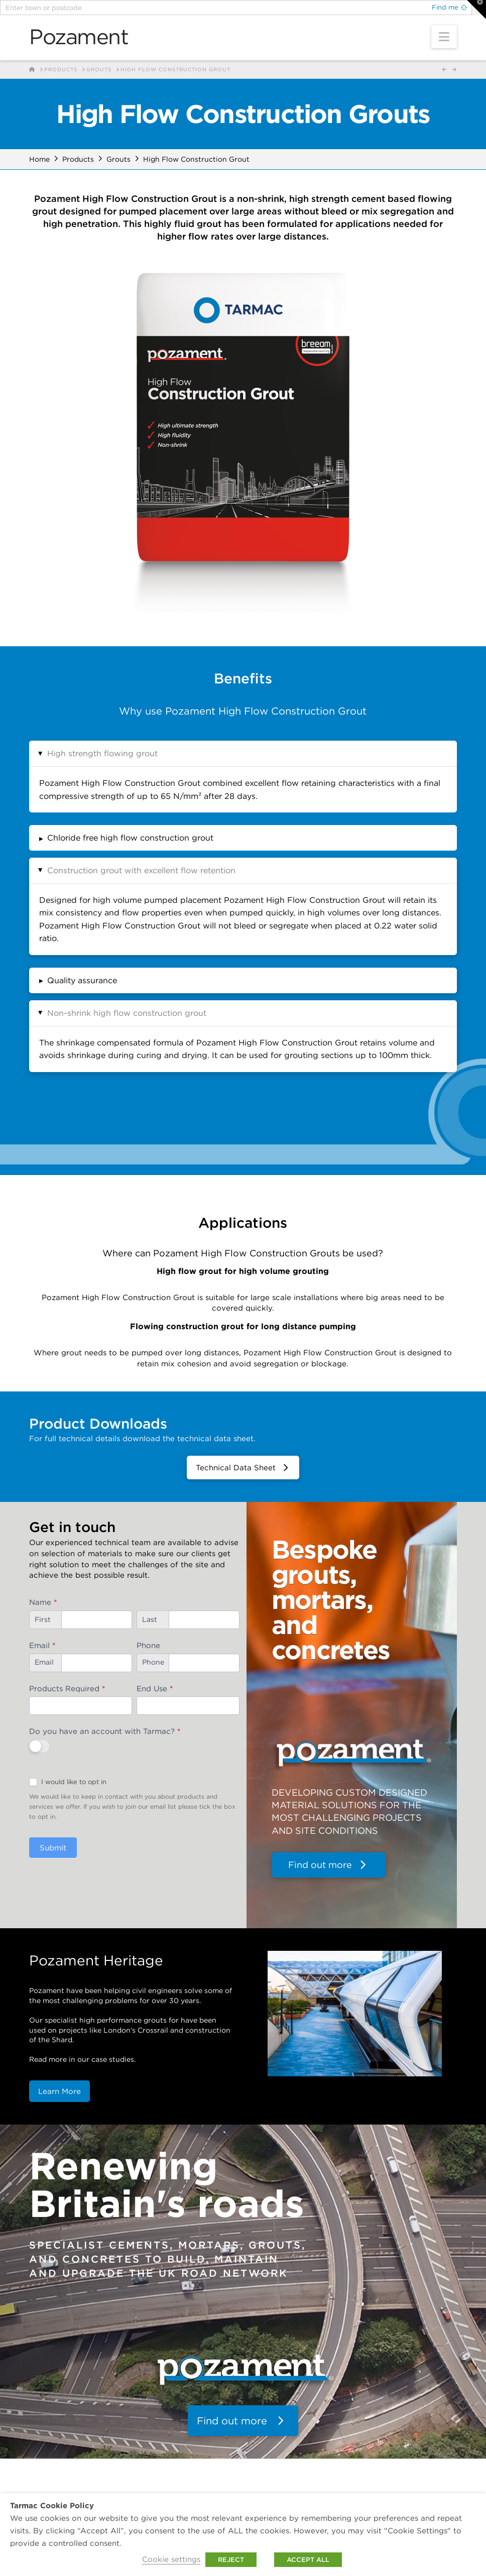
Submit (53, 1847)
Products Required (67, 1688)
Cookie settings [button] (171, 2559)
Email (42, 1645)
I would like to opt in (67, 1782)
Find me (445, 7)
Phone (148, 1645)
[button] (444, 36)
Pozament (78, 36)
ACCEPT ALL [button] (308, 2559)
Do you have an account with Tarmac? (104, 1731)
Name (43, 1602)
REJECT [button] (231, 2559)
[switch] (39, 1746)
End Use (155, 1688)
